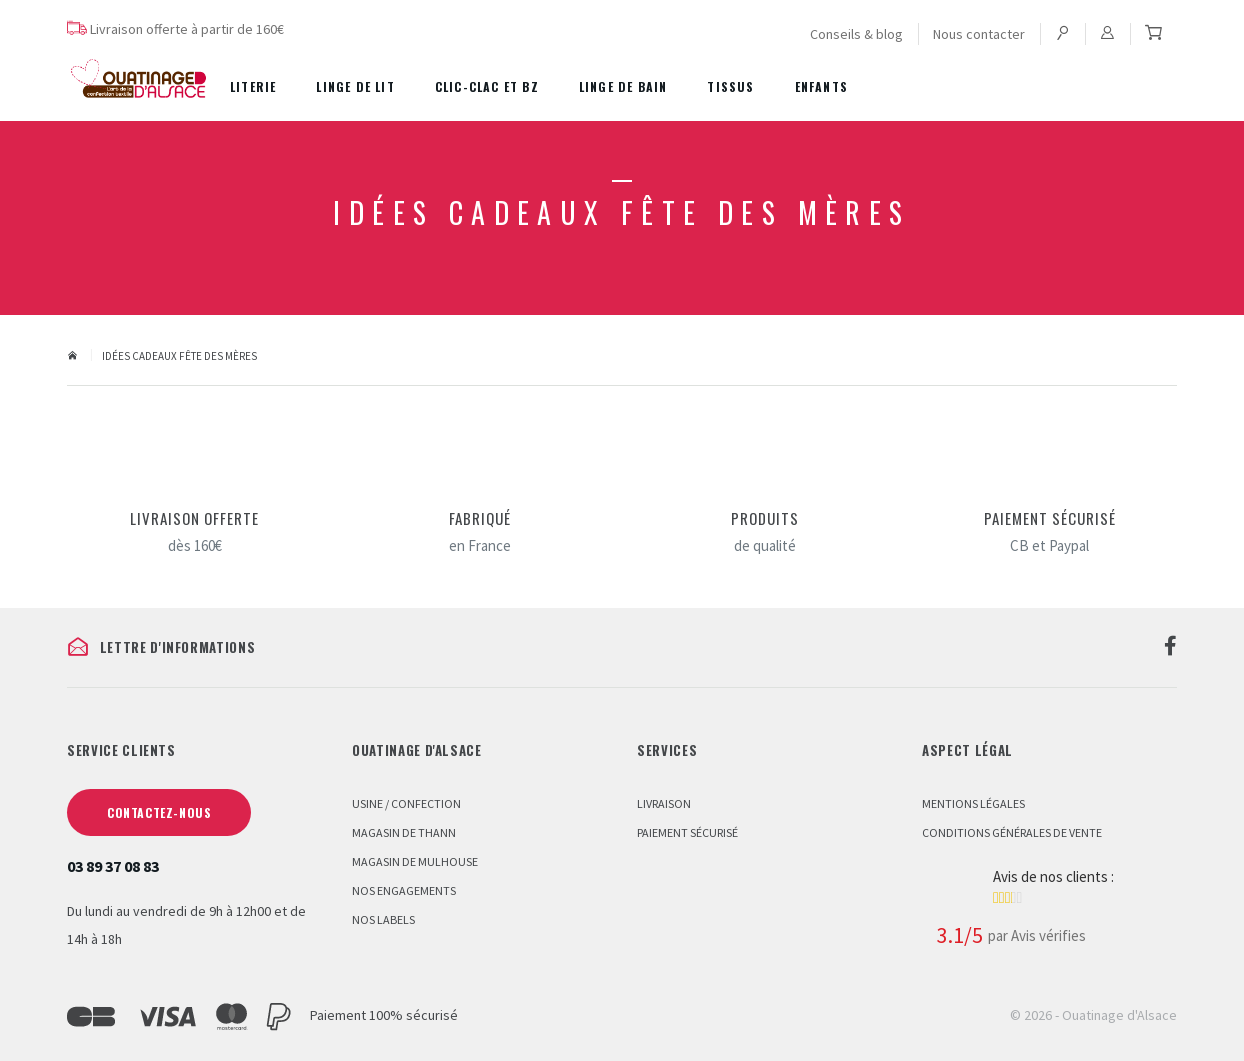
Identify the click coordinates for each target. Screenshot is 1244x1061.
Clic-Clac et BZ (487, 86)
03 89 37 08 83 (113, 866)
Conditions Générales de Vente (1012, 832)
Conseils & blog (856, 34)
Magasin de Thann (404, 832)
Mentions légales (973, 803)
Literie (253, 86)
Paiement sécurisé (687, 832)
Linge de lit (355, 86)
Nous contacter (979, 34)
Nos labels (383, 919)
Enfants (821, 86)
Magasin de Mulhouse (415, 861)
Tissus (730, 86)
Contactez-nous (159, 812)
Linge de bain (623, 86)
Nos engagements (404, 890)
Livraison (664, 803)
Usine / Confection (406, 803)
